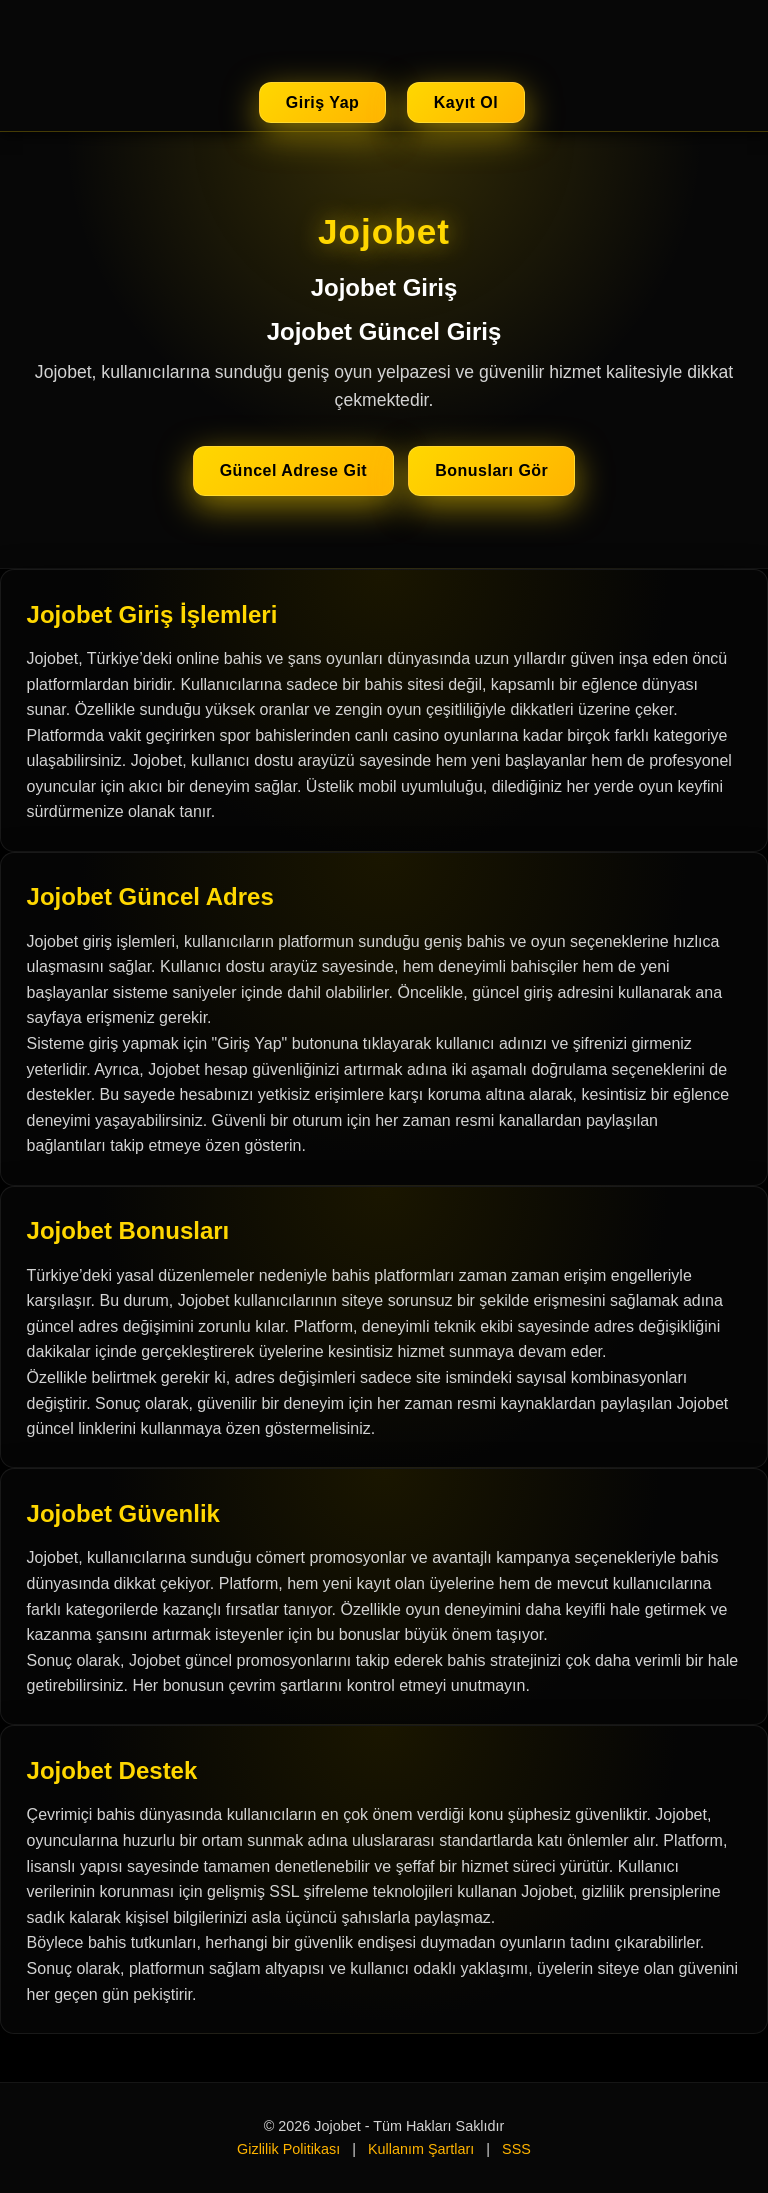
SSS (516, 2149)
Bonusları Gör (491, 470)
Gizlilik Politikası (288, 2149)
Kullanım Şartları (421, 2149)
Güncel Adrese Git (294, 470)
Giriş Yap (323, 102)
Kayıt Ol (466, 102)
